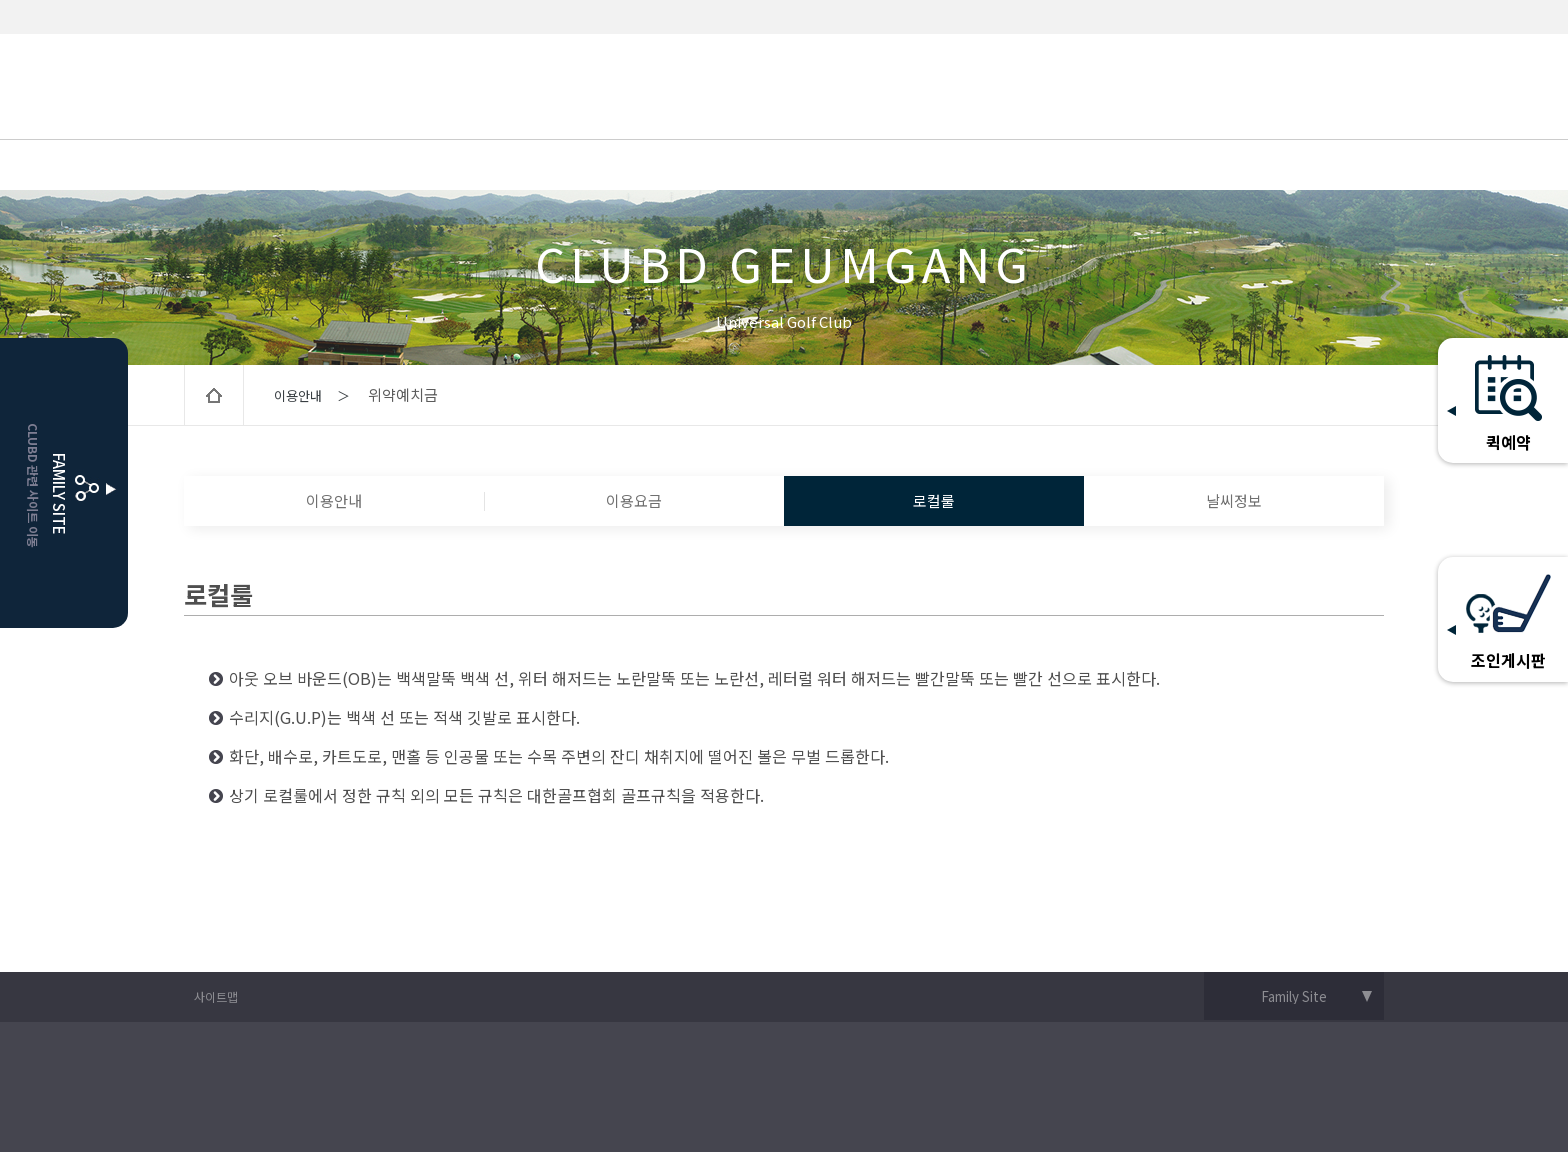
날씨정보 (1234, 500)
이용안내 (334, 500)
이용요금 (634, 500)
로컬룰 (934, 500)
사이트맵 (216, 996)
